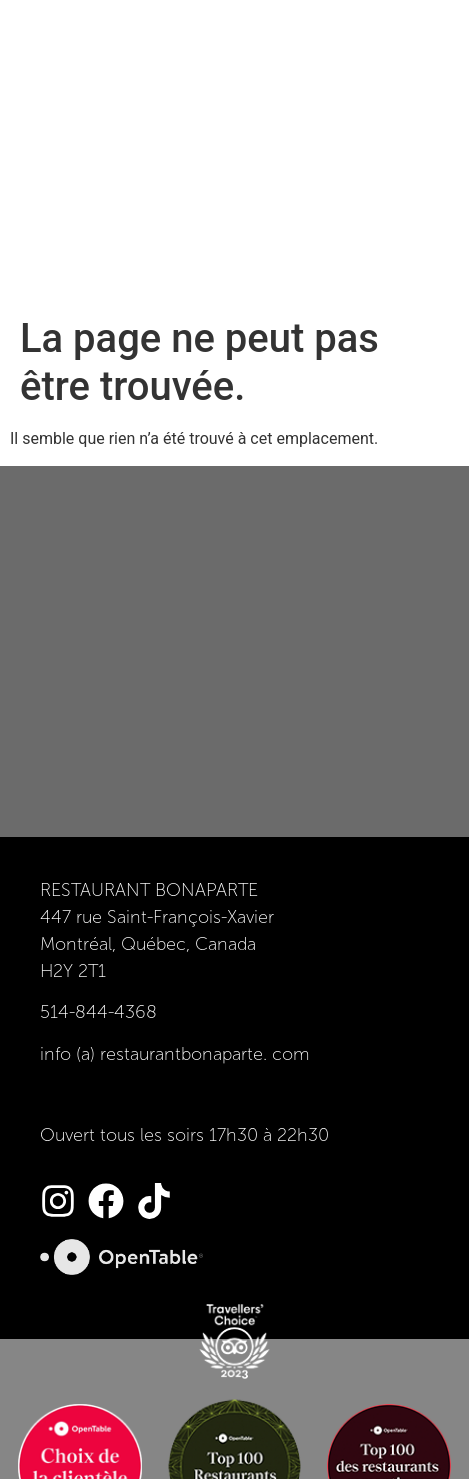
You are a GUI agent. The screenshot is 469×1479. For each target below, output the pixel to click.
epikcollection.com (234, 1437)
